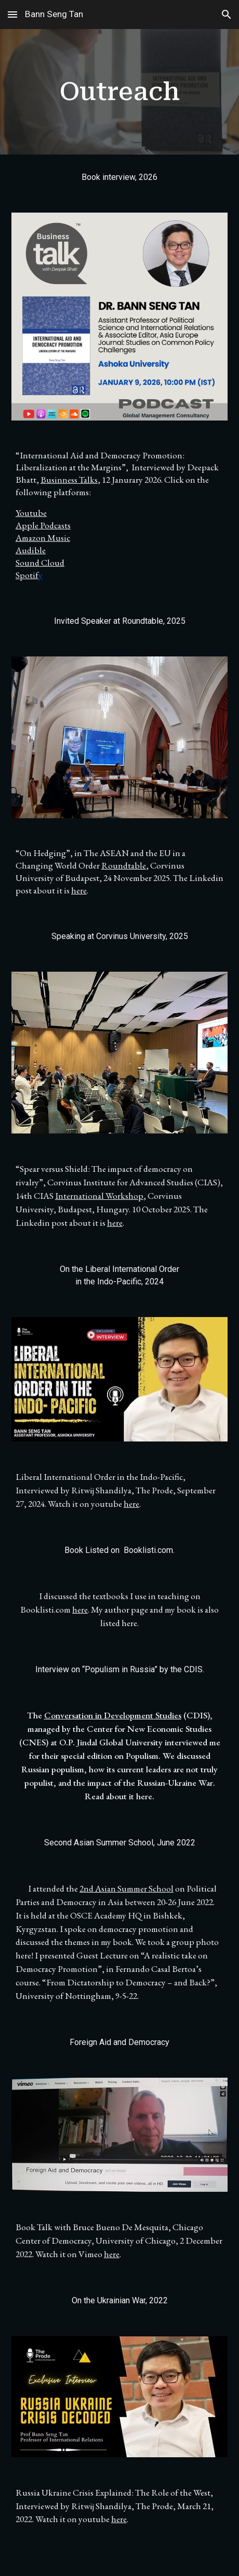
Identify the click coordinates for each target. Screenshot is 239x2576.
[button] (12, 14)
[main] (119, 92)
